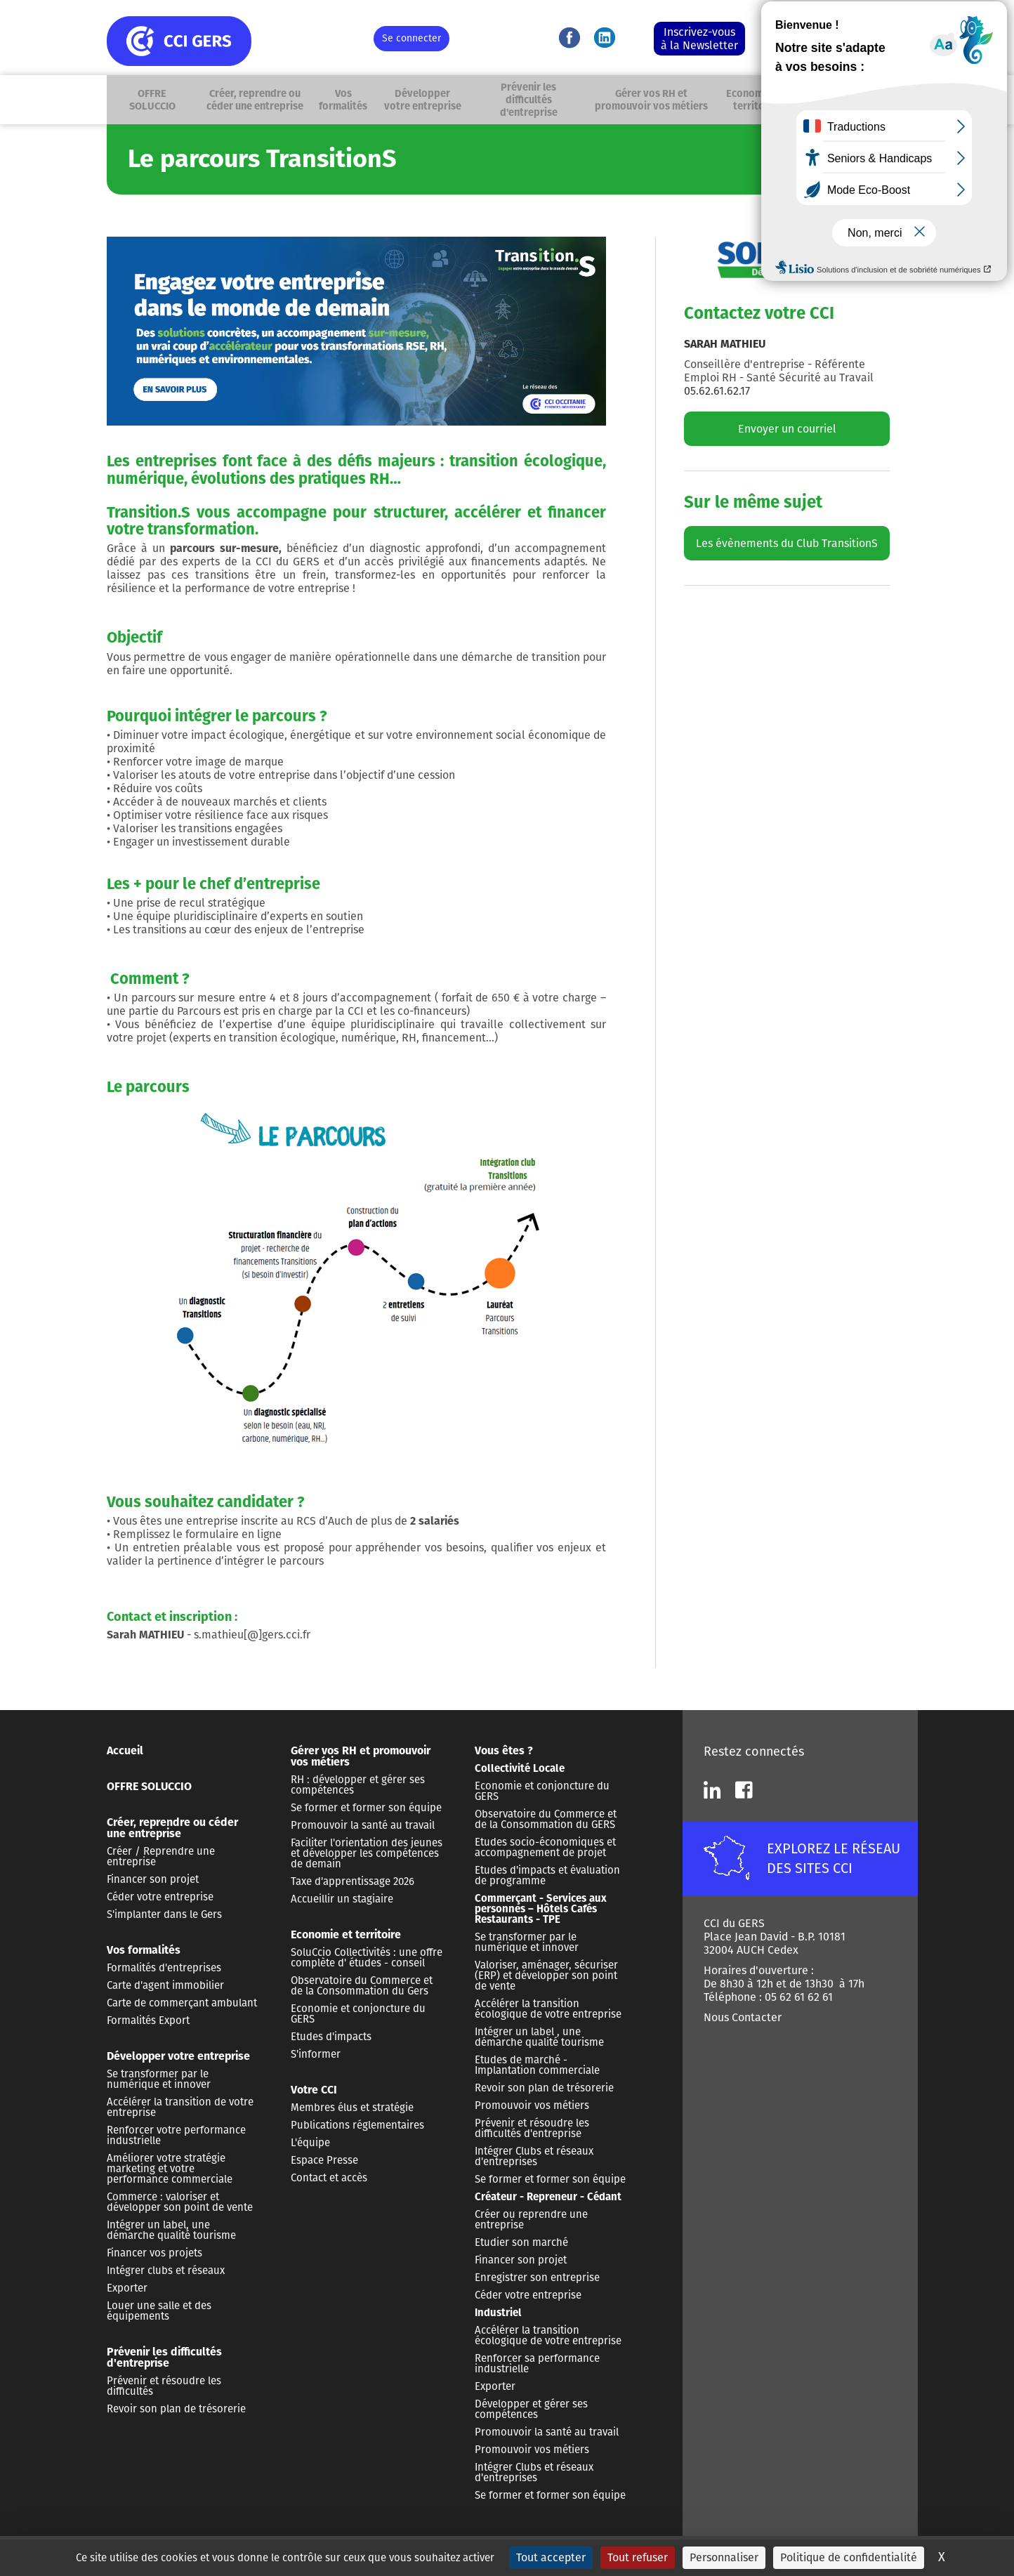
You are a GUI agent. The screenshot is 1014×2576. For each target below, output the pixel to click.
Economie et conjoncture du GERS (358, 2013)
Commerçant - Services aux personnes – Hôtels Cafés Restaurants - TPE (541, 1909)
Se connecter (411, 38)
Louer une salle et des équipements (159, 2310)
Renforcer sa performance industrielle (537, 2363)
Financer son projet (153, 1879)
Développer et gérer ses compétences (531, 2409)
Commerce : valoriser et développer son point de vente (180, 2202)
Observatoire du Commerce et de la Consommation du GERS (546, 1819)
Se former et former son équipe (366, 1807)
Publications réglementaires (357, 2125)
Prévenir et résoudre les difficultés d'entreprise (532, 2128)
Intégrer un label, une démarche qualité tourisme (171, 2230)
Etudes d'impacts (331, 2036)
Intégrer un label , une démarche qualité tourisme (539, 2037)
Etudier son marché (521, 2242)
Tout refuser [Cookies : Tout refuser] (637, 2557)
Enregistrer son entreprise (537, 2277)
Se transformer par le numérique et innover (159, 2079)
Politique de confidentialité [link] (848, 2557)
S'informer (316, 2054)
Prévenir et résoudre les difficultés (164, 2386)
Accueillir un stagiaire (342, 1899)
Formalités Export (148, 2020)
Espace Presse (324, 2160)
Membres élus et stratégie (352, 2107)
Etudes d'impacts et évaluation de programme (547, 1875)
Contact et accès (329, 2177)
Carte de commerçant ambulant (182, 2003)
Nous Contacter (743, 2017)
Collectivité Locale (520, 1768)
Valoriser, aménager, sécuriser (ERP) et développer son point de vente (546, 1975)
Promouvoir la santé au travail (363, 1825)
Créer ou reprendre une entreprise (531, 2219)
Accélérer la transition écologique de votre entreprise (548, 2008)
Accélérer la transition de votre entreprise (180, 2107)
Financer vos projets (154, 2253)
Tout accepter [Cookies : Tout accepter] (551, 2557)
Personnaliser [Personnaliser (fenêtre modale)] (724, 2557)
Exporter (127, 2288)
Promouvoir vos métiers (532, 2105)
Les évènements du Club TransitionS (787, 543)
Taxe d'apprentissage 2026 (352, 1881)
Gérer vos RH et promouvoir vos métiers (654, 100)
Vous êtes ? (854, 100)
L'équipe (310, 2142)
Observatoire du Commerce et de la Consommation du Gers (362, 1985)
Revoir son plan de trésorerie (176, 2409)
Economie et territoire (757, 100)
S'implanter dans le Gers (164, 1914)
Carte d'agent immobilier (165, 1985)
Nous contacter (801, 30)
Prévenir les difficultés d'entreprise (532, 100)
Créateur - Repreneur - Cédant (548, 2196)
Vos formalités (348, 100)
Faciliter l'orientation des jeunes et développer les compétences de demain (366, 1853)
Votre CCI (813, 100)
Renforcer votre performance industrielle (176, 2135)
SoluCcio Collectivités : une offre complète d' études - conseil (366, 1957)
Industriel (498, 2312)
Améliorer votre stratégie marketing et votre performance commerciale (169, 2169)
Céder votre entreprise (160, 1897)
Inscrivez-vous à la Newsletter (699, 38)
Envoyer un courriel (787, 428)
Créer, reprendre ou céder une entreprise (259, 100)
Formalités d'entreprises (164, 1967)
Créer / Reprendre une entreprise (161, 1856)
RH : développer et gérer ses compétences (358, 1784)
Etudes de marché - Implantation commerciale (537, 2065)
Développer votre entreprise (427, 100)
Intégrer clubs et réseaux (166, 2270)
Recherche (891, 99)
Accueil (125, 1750)
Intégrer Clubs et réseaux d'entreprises (534, 2156)
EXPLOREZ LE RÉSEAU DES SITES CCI (833, 1858)
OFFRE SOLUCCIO (151, 100)
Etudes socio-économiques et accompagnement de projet (545, 1847)
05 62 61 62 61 (805, 46)
